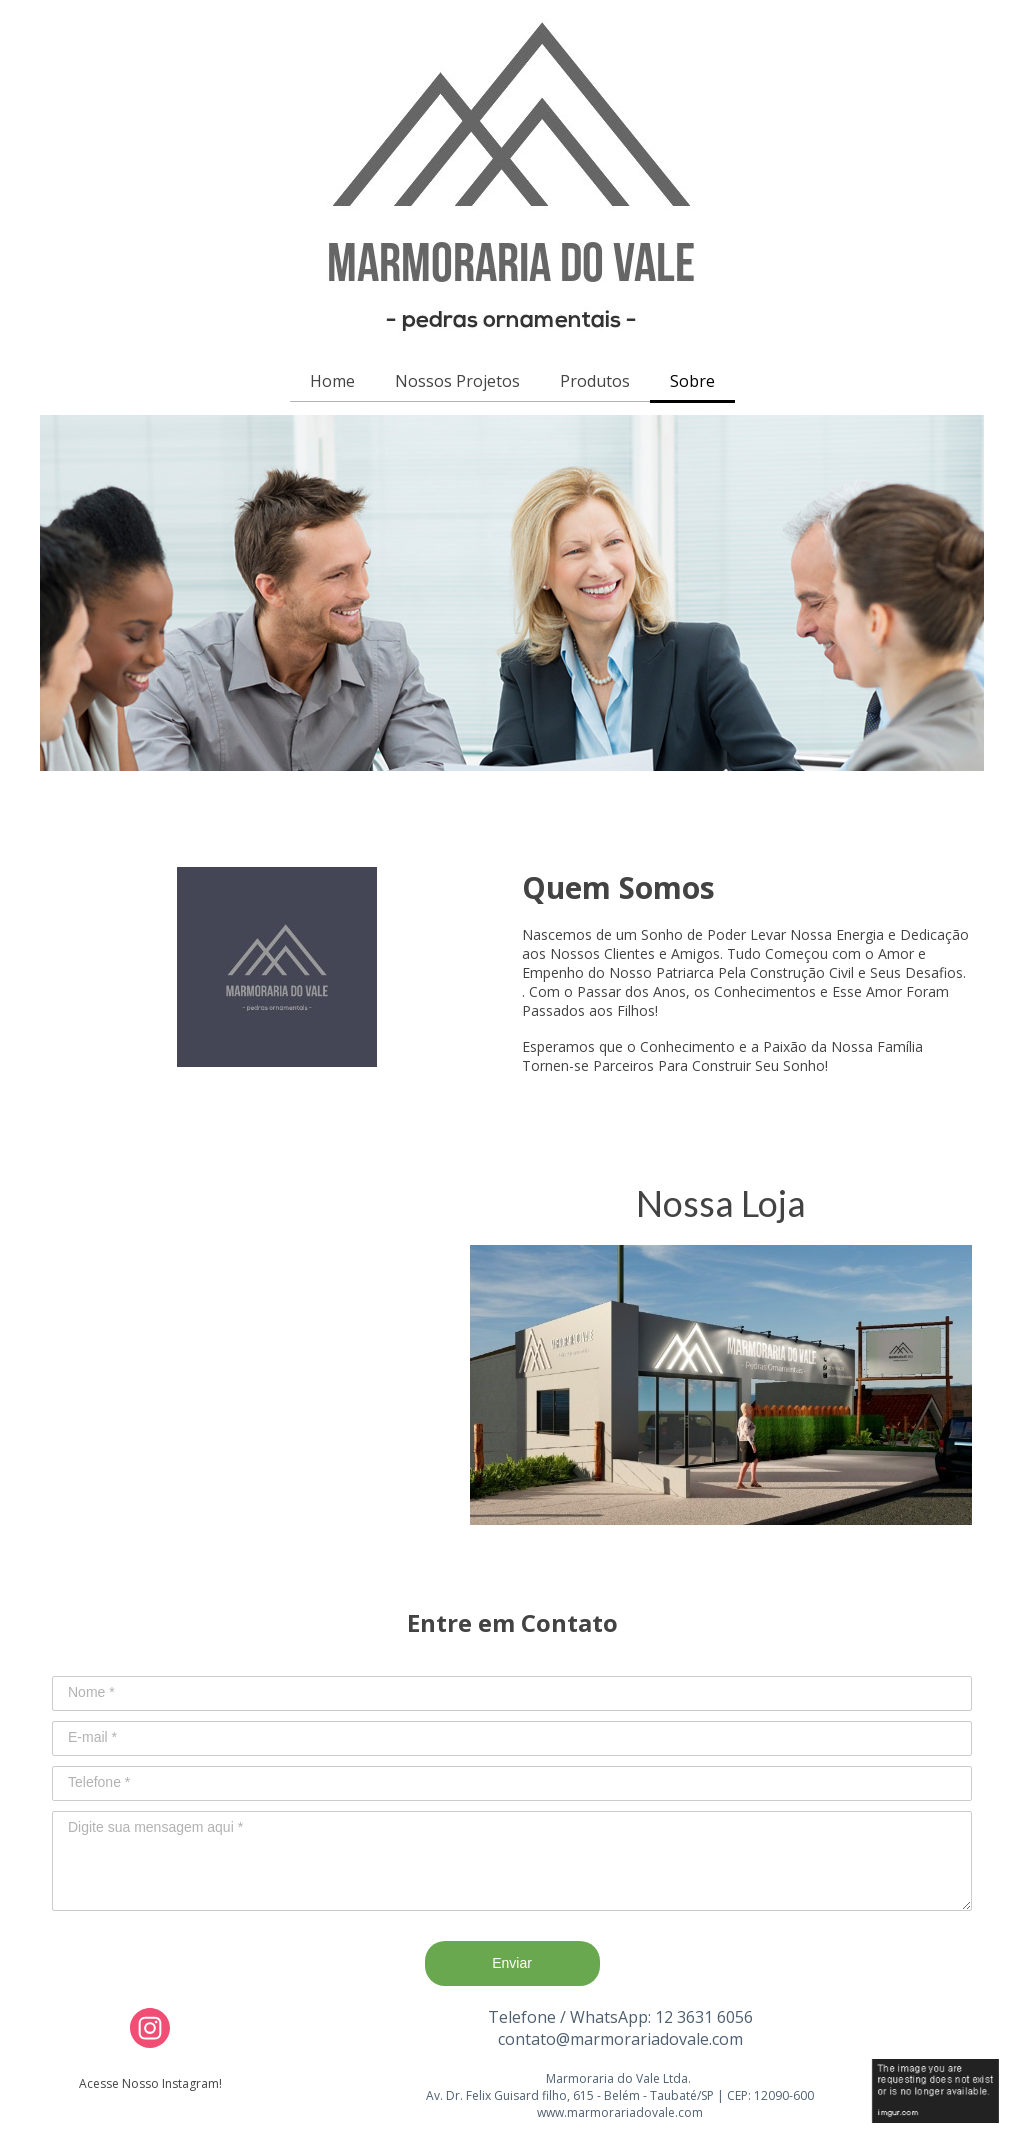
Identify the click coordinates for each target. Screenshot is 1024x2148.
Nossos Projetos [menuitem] (457, 381)
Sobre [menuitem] (692, 381)
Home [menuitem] (332, 381)
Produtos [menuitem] (595, 381)
